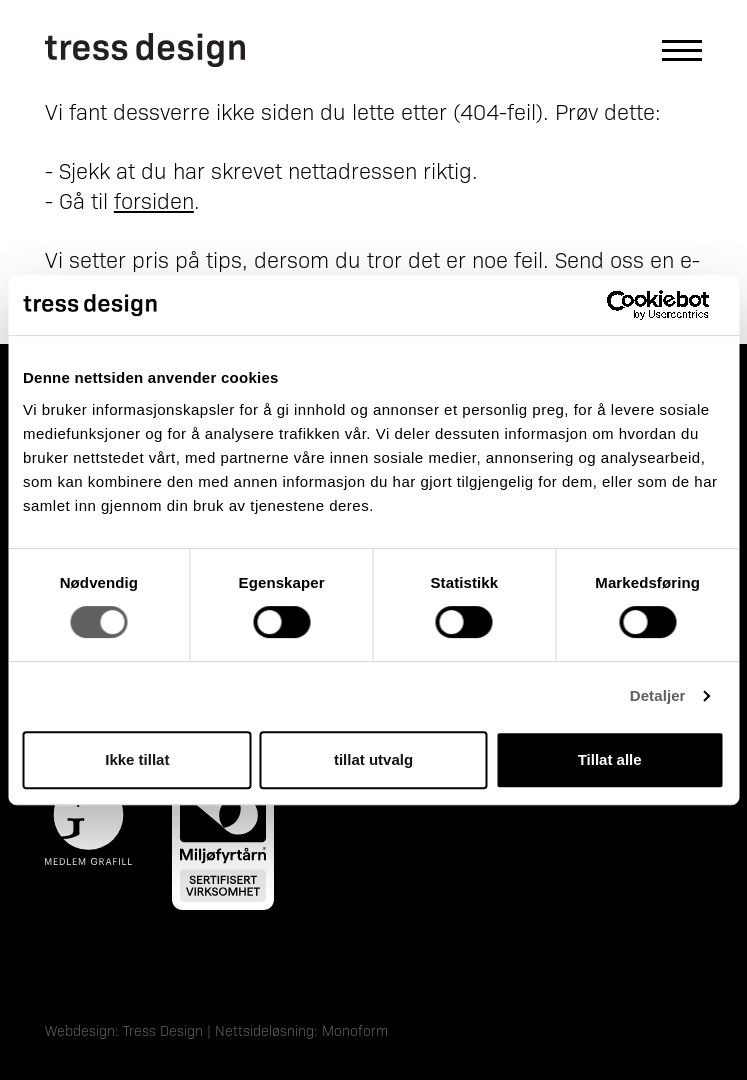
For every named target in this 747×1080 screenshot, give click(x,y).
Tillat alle (610, 759)
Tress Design (163, 1030)
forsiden (154, 200)
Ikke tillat (137, 759)
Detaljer (658, 695)
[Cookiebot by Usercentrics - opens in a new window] (636, 305)
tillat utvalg (373, 759)
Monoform (355, 1030)
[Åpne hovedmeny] (672, 50)
